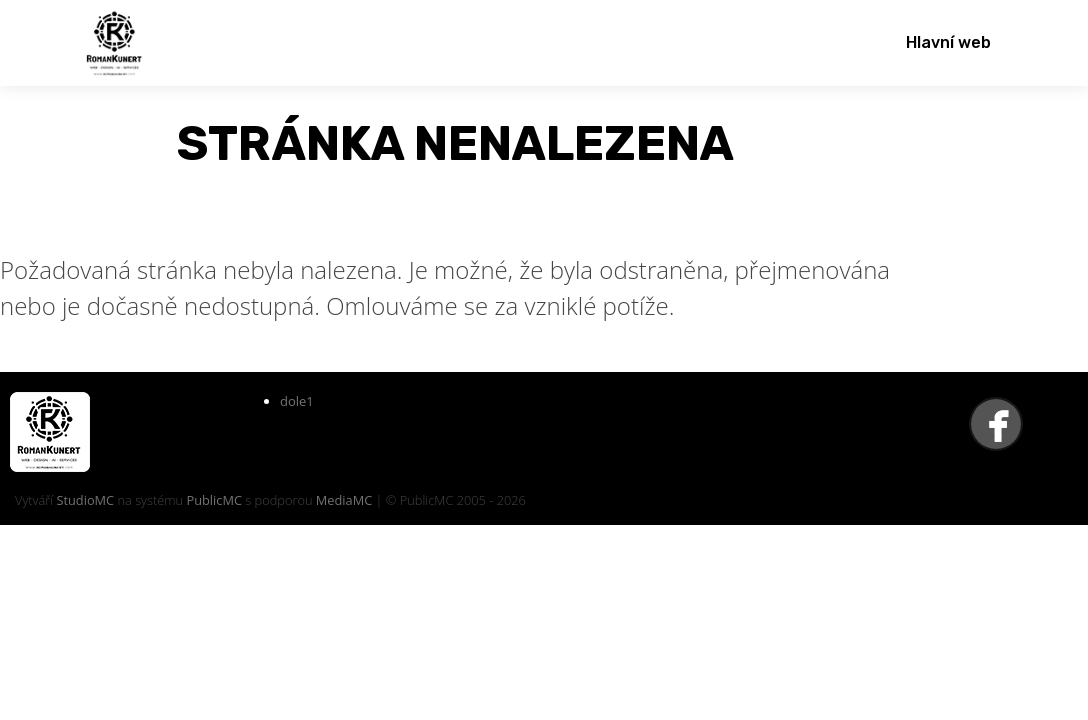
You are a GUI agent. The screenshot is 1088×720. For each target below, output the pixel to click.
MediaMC (344, 500)
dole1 (297, 401)
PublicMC (214, 500)
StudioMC (85, 500)
